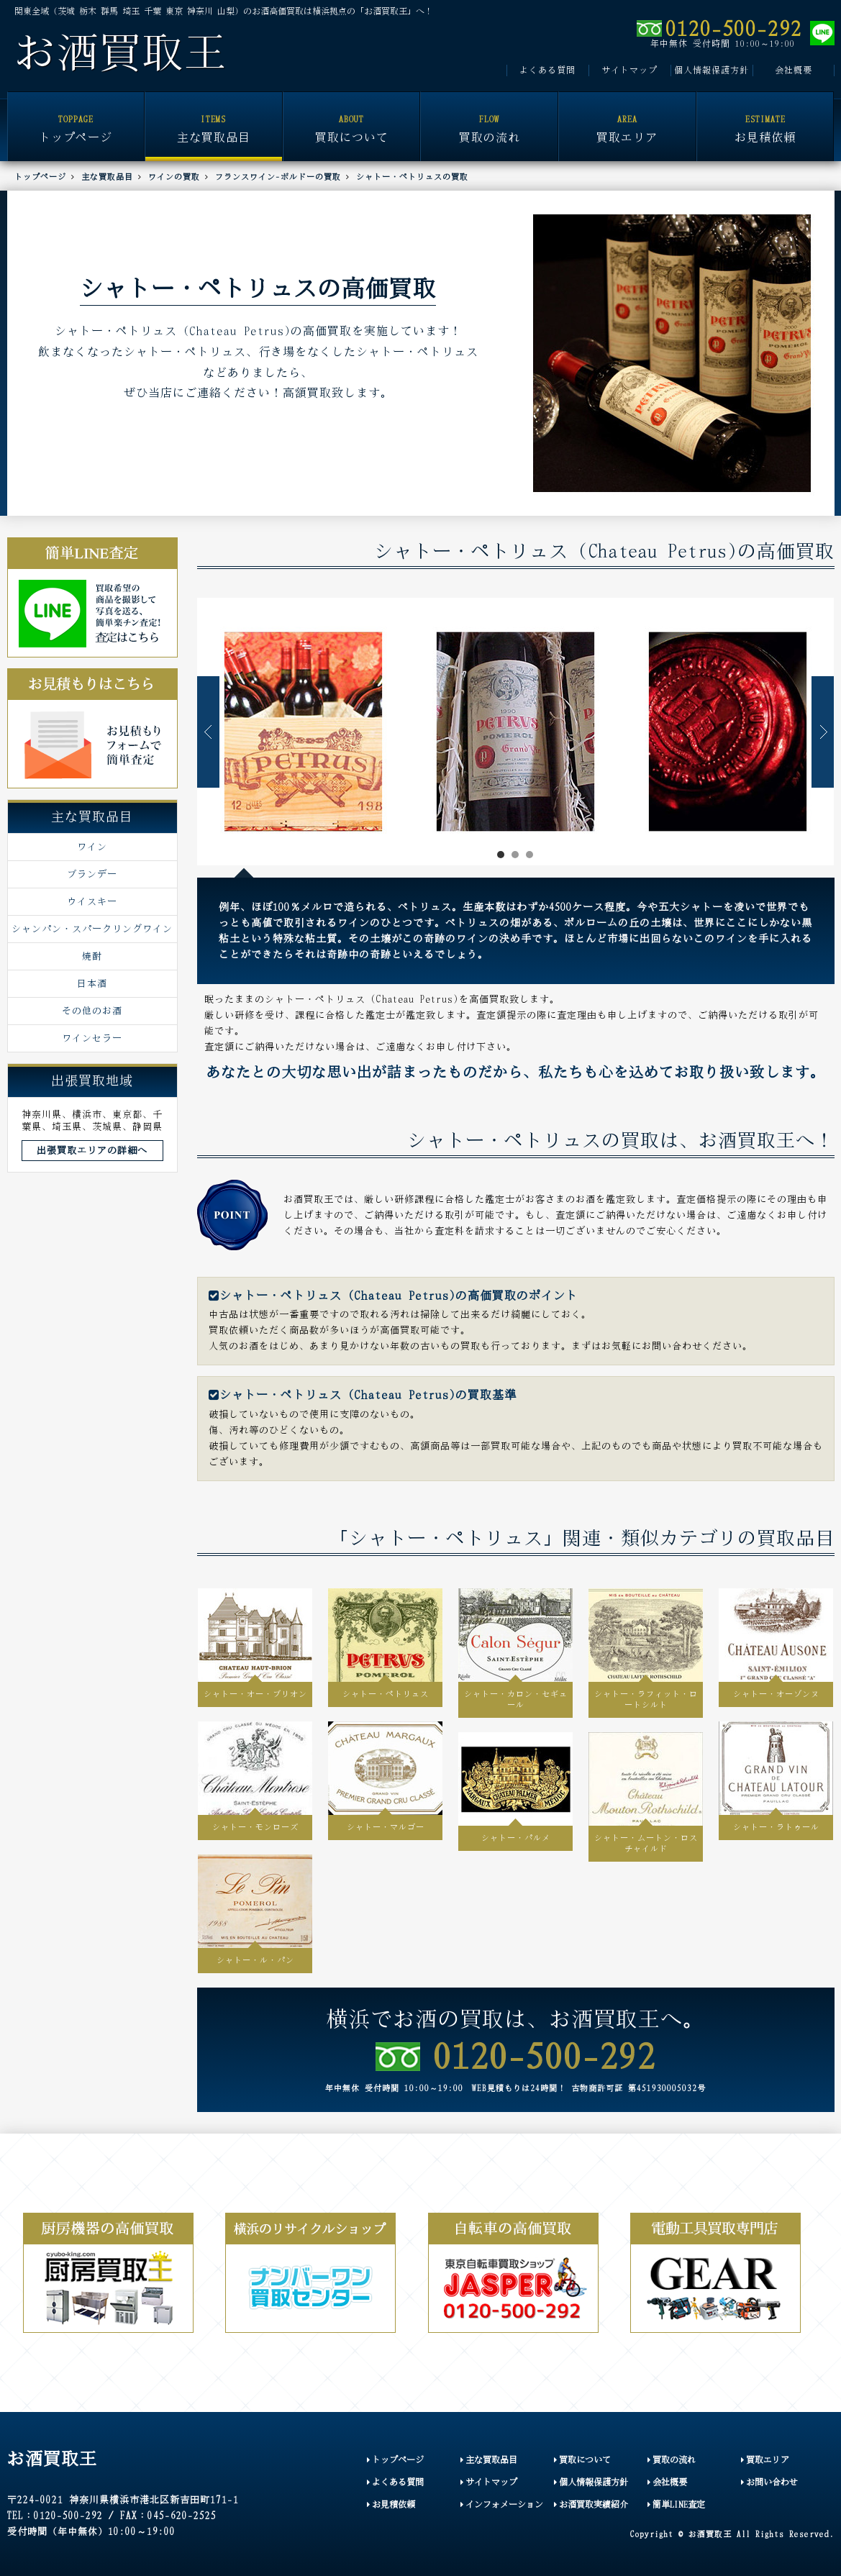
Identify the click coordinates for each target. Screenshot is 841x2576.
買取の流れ (489, 118)
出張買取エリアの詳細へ (92, 1150)
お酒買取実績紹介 (591, 2504)
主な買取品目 (213, 118)
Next (823, 732)
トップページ (76, 118)
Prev (208, 732)
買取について (351, 118)
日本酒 (92, 983)
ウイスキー (92, 901)
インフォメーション (501, 2504)
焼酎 (92, 956)
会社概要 (793, 70)
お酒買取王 (120, 53)
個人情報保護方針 (711, 70)
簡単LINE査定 (676, 2504)
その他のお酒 (92, 1010)
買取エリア (627, 118)
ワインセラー (92, 1038)
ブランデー (92, 874)
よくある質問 (547, 70)
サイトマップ (629, 70)
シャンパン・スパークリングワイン (92, 928)
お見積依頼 (765, 118)
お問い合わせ (769, 2482)
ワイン (92, 846)
